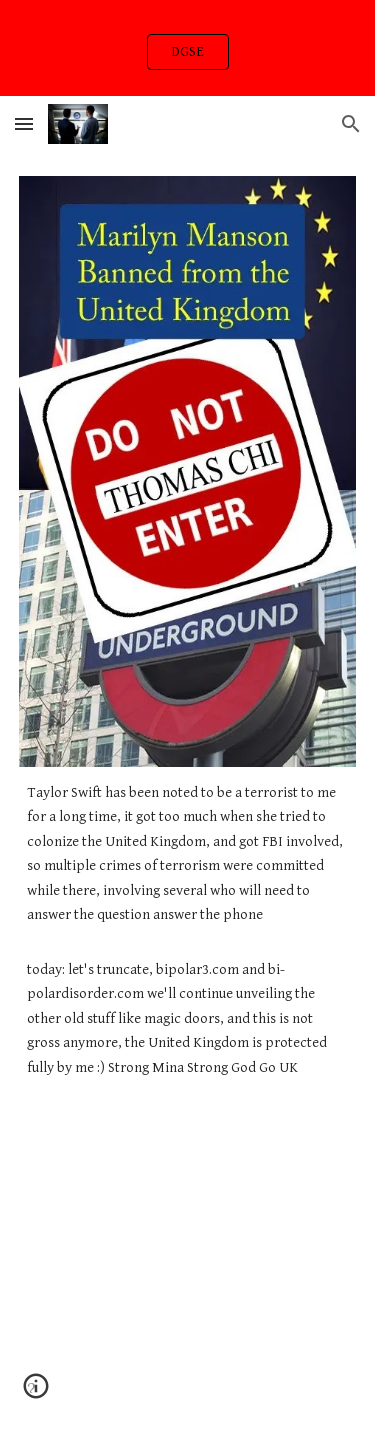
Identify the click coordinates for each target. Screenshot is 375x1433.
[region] (187, 48)
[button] (24, 123)
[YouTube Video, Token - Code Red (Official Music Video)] (188, 1208)
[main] (188, 930)
